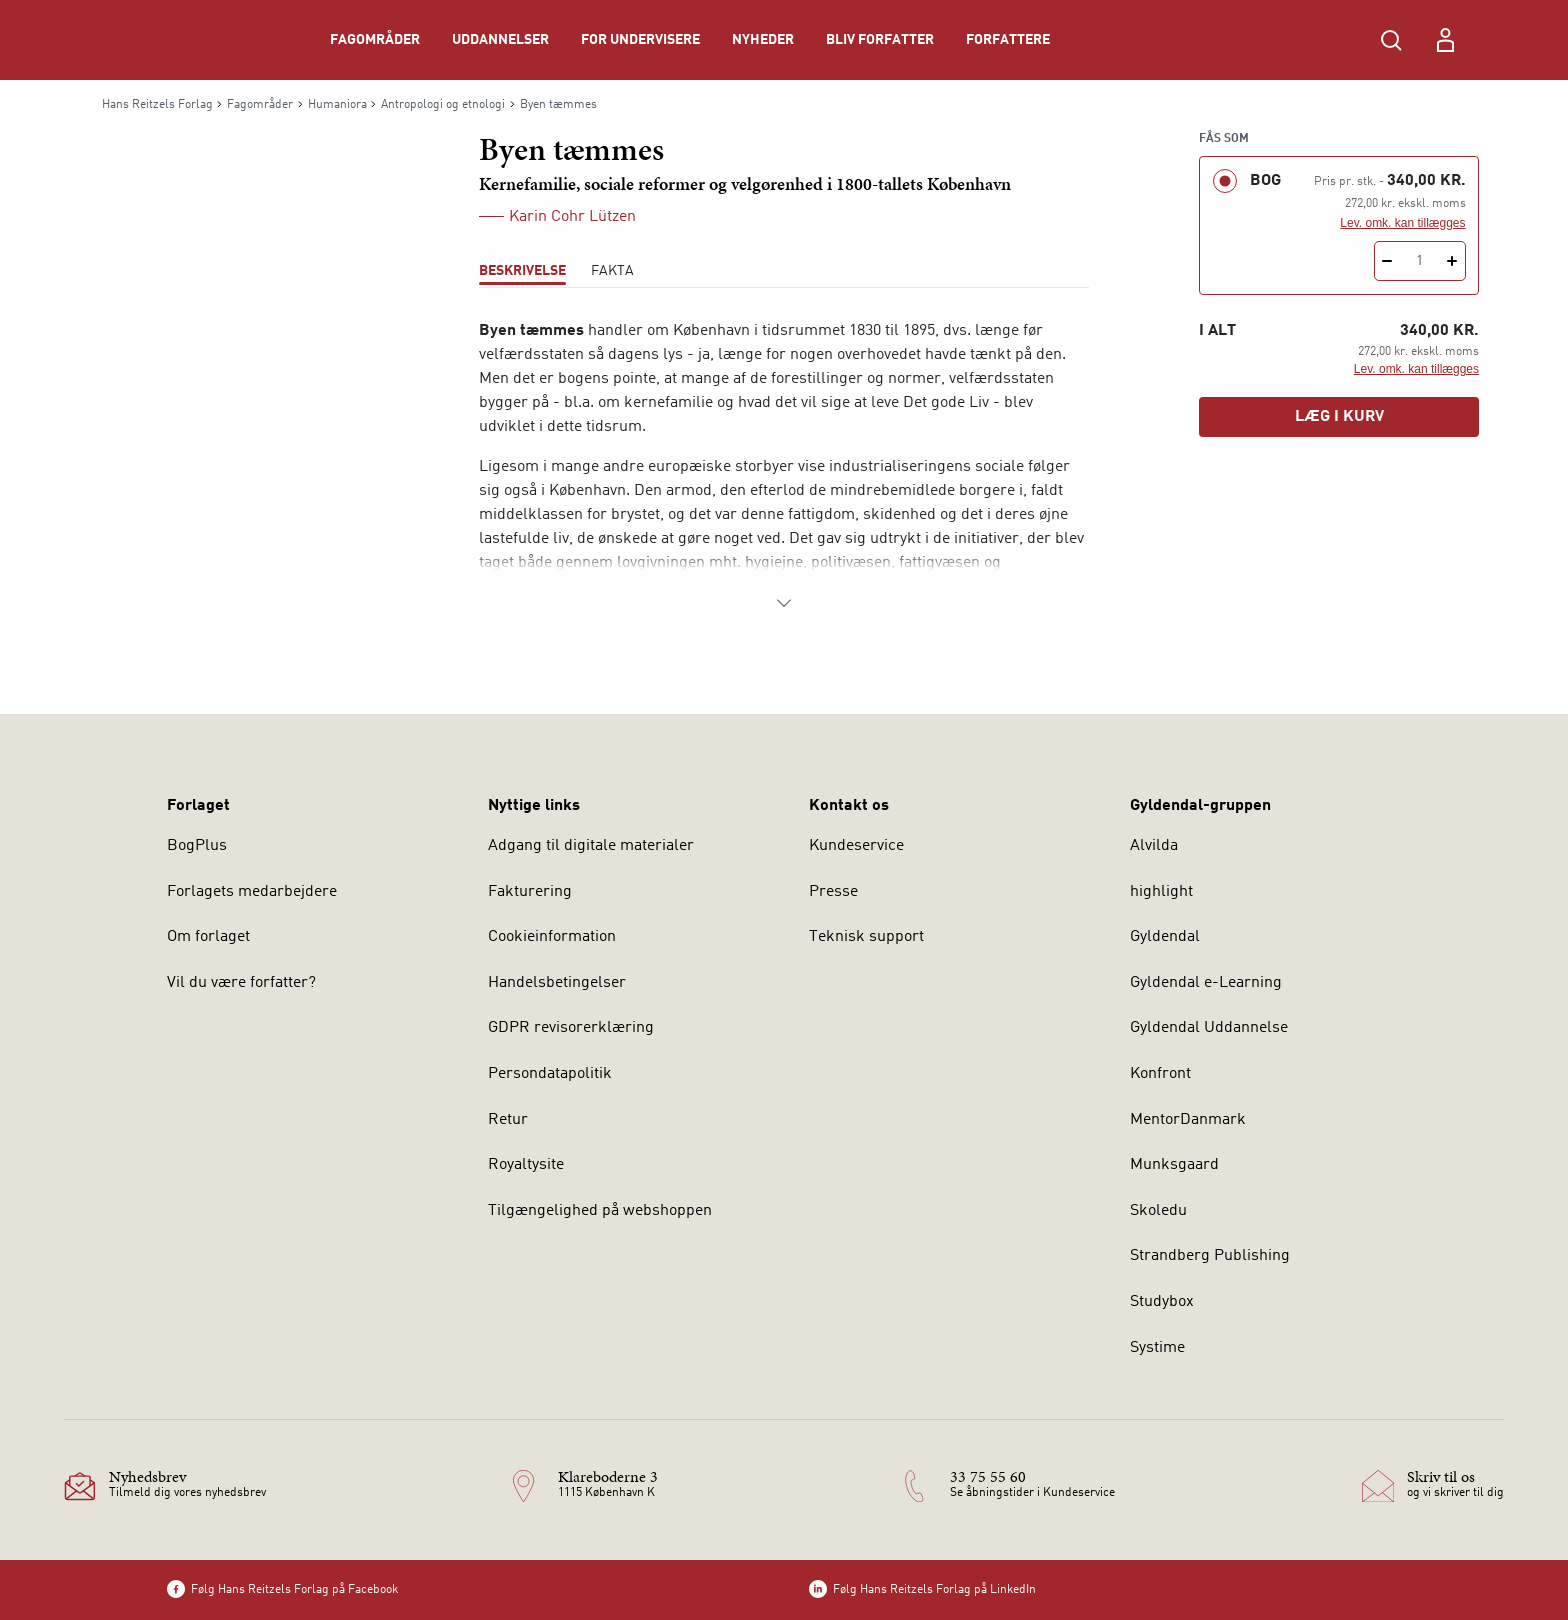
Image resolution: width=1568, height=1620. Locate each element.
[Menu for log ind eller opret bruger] (1445, 40)
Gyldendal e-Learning (1206, 983)
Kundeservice (856, 846)
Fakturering (530, 892)
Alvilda (1154, 846)
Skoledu (1158, 1211)
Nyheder (763, 40)
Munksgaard (1174, 1165)
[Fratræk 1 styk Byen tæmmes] (1387, 261)
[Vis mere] (784, 603)
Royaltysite (526, 1165)
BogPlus (197, 846)
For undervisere (640, 40)
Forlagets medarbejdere (252, 892)
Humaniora (337, 105)
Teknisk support (866, 937)
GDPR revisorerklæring (571, 1028)
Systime (1157, 1348)
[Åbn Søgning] (1391, 40)
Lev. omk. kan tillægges (1402, 223)
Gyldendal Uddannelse (1209, 1028)
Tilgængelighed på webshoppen (600, 1211)
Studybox (1162, 1302)
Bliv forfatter (880, 40)
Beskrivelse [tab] (522, 271)
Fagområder (375, 40)
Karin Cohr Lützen (572, 217)
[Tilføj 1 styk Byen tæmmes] (1452, 261)
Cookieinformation (552, 937)
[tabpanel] (784, 467)
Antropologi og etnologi (443, 105)
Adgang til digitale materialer (591, 846)
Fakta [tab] (612, 271)
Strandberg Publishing (1210, 1256)
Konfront (1160, 1074)
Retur (508, 1120)
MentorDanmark (1188, 1120)
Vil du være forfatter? (241, 983)
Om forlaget (208, 937)
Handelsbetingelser (557, 983)
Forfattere (1008, 40)
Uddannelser (500, 40)
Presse (833, 892)
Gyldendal (1165, 937)
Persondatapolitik (550, 1074)
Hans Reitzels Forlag (157, 105)
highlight (1161, 892)
